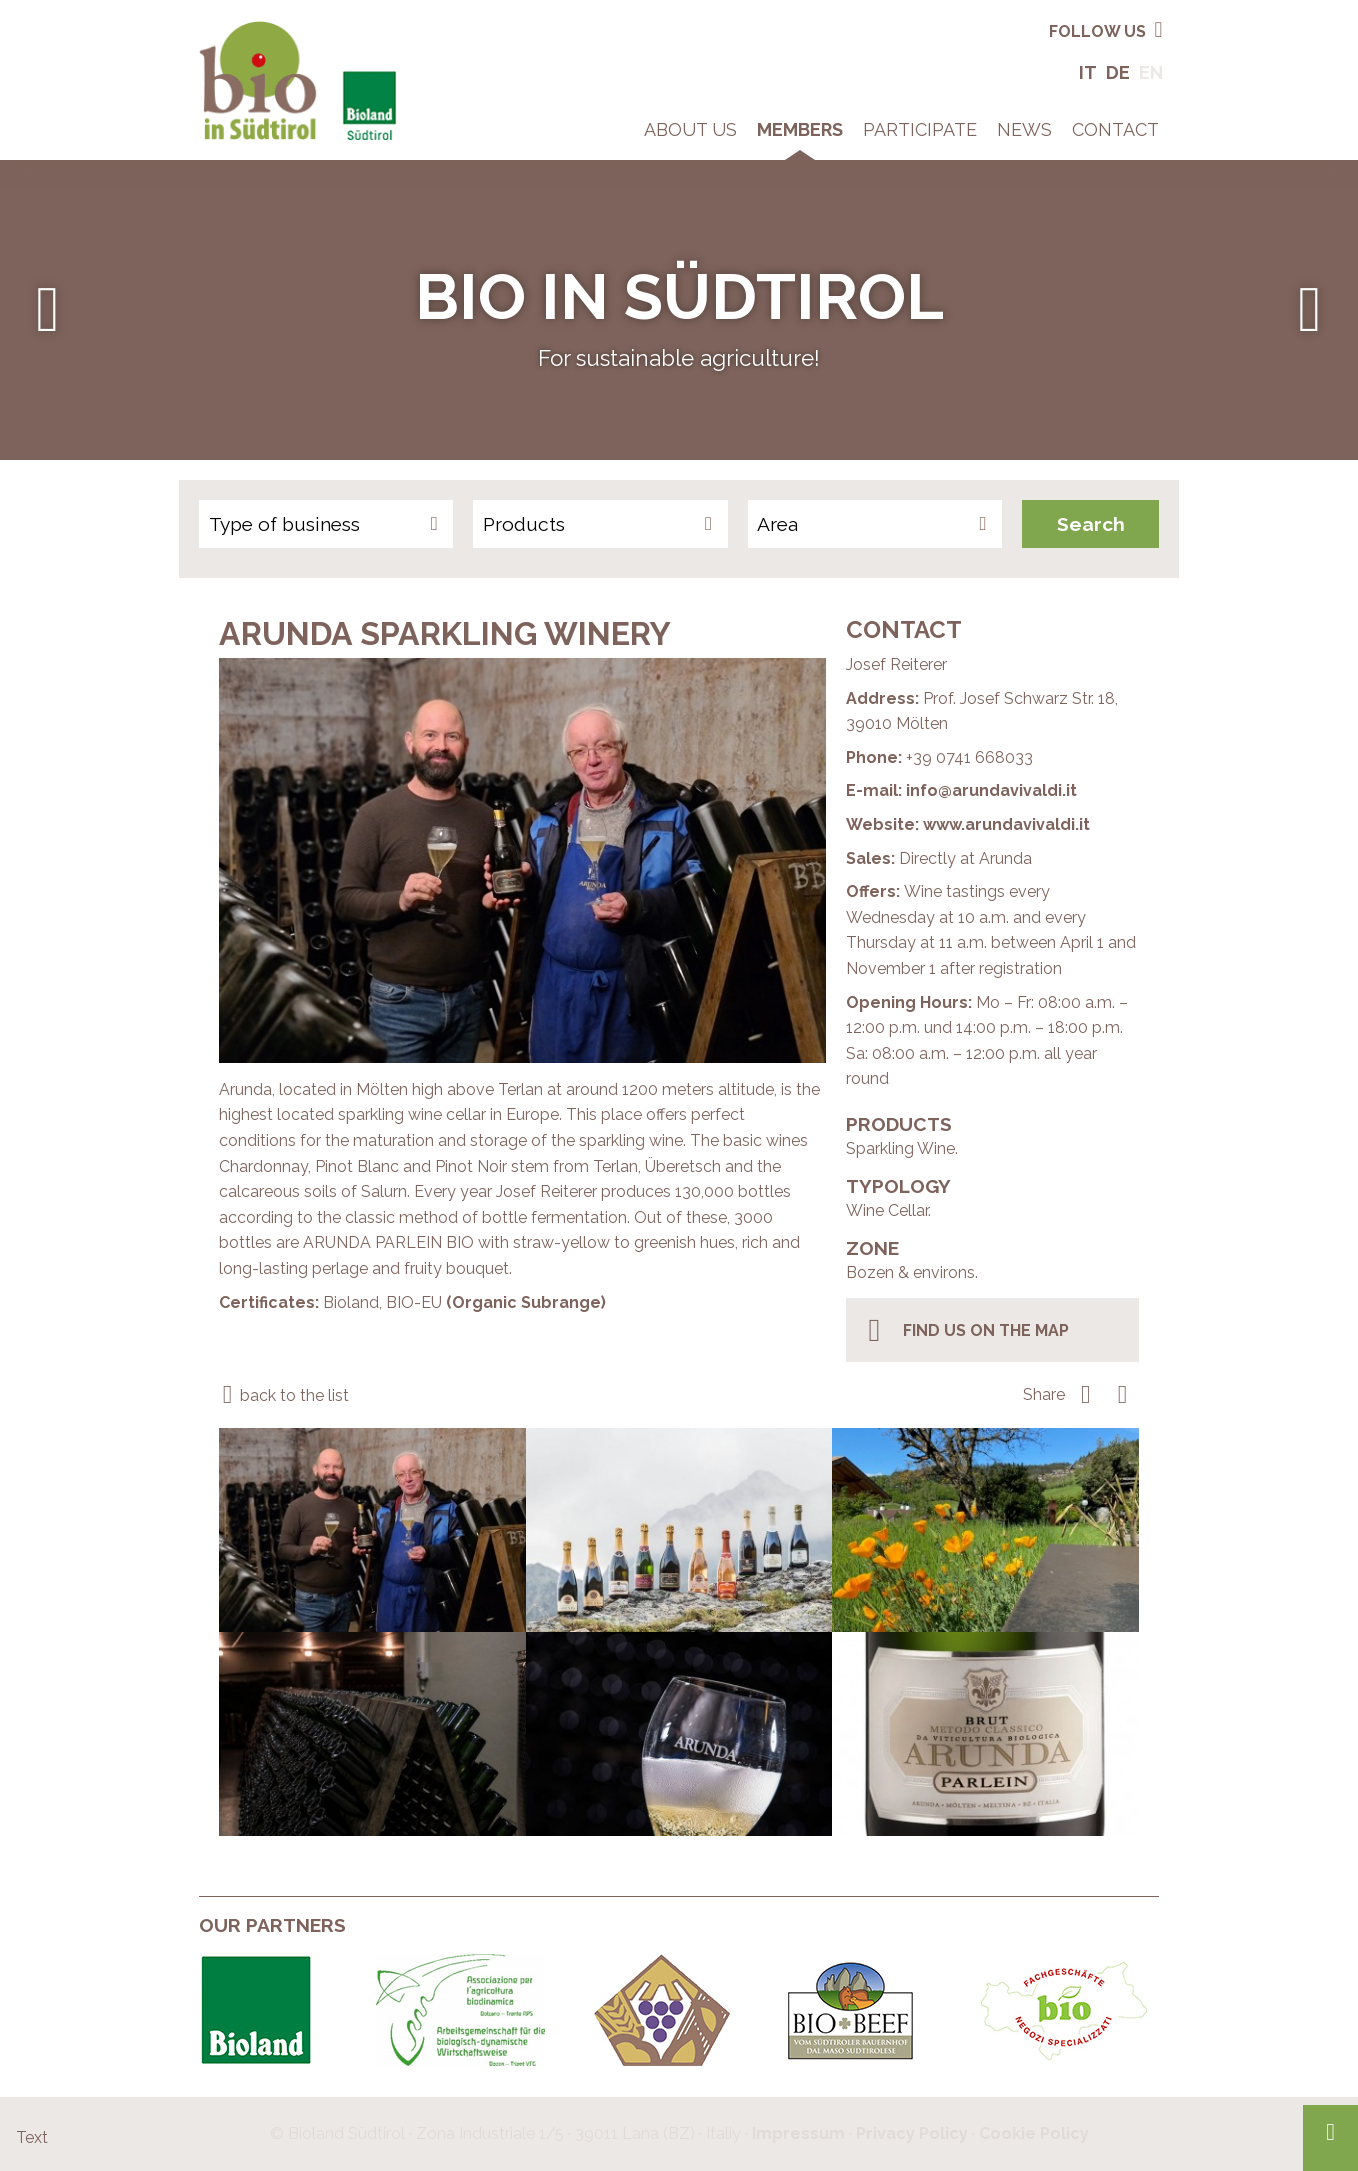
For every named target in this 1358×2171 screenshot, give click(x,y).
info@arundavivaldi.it (991, 790)
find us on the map (965, 1330)
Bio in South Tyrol (264, 29)
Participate (920, 129)
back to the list (284, 1395)
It (1088, 72)
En (1151, 72)
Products (524, 524)
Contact (1115, 129)
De (1118, 72)
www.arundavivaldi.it (1006, 824)
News (1024, 129)
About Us (690, 129)
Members (800, 129)
